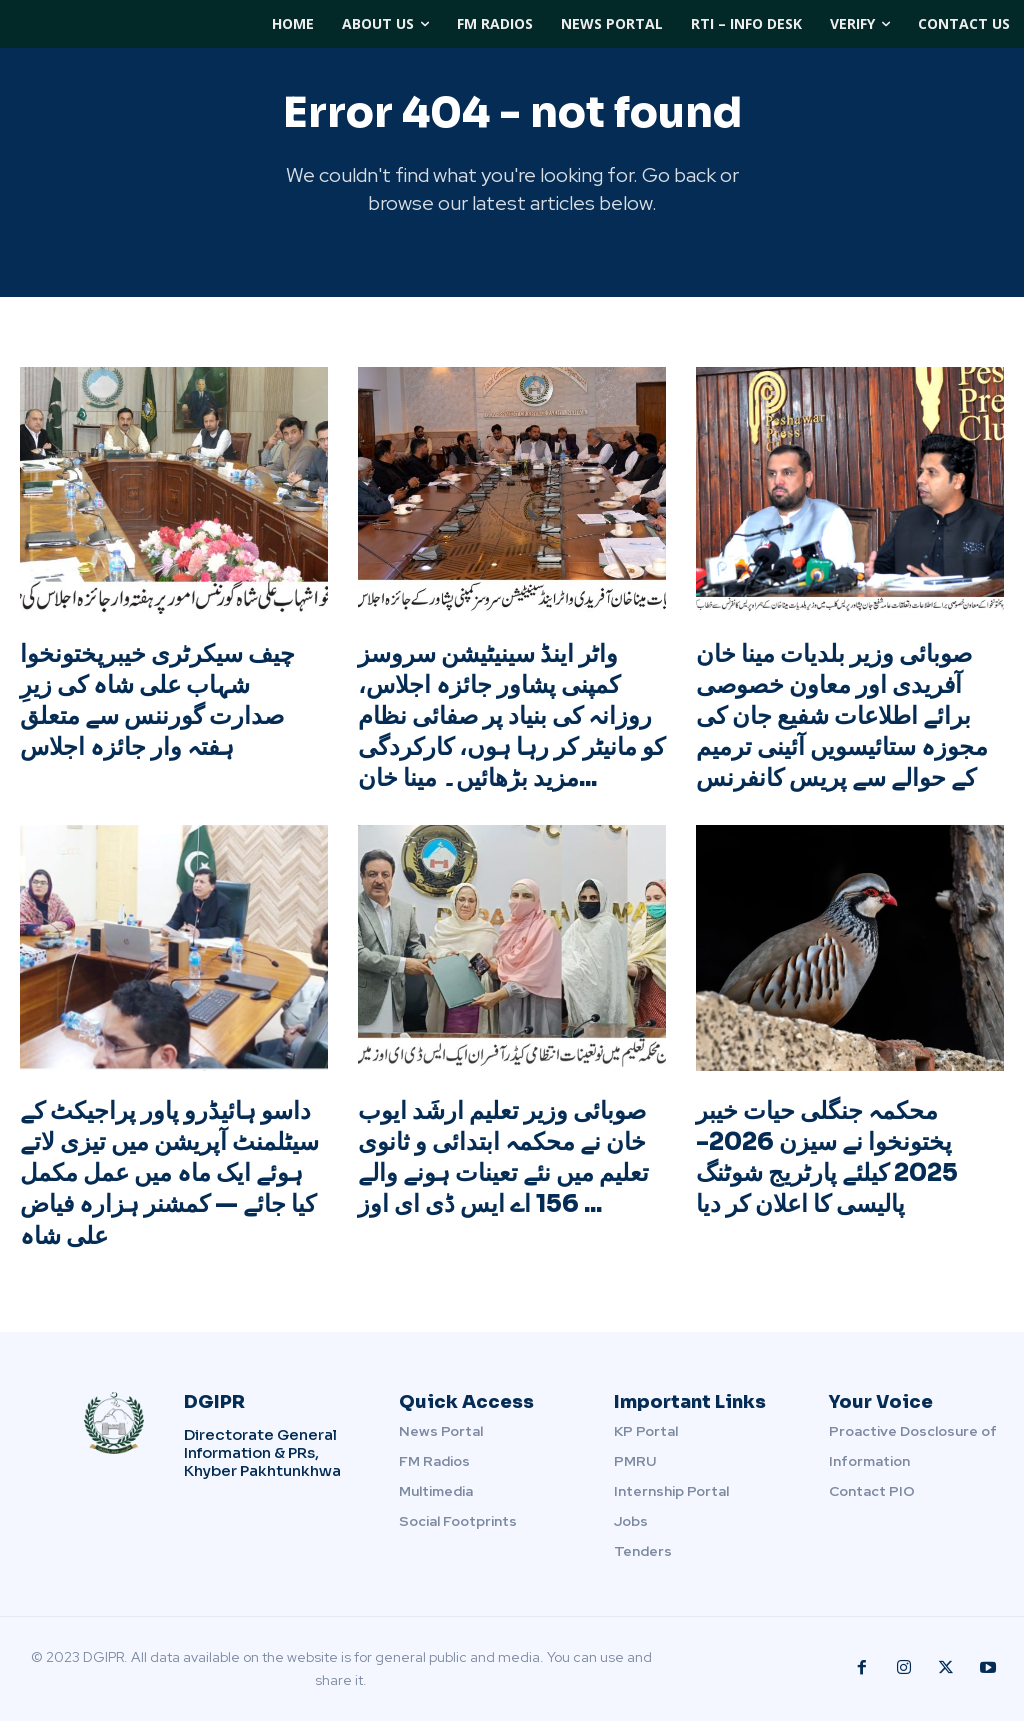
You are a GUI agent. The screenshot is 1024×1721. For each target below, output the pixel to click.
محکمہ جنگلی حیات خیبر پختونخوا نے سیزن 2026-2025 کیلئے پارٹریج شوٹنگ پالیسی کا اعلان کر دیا (827, 1158)
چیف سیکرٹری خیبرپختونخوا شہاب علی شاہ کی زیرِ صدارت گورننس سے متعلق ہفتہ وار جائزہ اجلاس (157, 701)
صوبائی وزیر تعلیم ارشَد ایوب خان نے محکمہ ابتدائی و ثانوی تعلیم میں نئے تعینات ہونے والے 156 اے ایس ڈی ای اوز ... (503, 1158)
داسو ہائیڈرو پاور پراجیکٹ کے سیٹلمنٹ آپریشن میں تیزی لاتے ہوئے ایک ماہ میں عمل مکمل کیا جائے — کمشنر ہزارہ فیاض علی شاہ (169, 1173)
